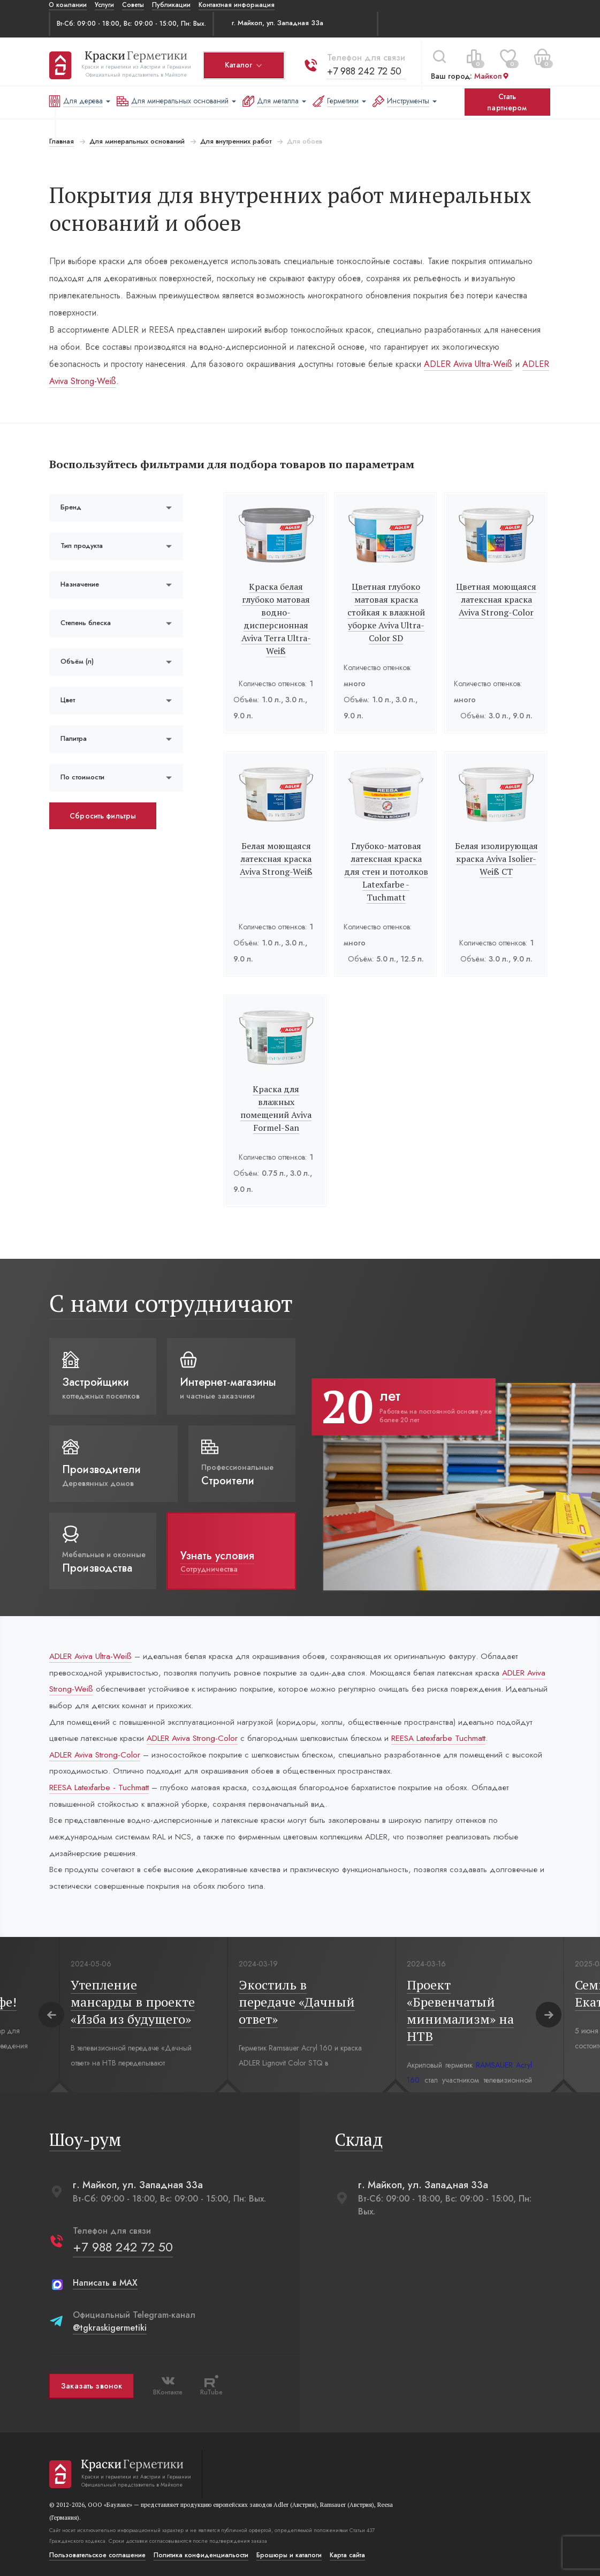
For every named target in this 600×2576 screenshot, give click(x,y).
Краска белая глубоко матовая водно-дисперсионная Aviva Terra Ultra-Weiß (275, 619)
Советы (133, 5)
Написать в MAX (104, 2281)
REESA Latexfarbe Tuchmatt (459, 1729)
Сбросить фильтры (102, 815)
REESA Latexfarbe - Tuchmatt (102, 1781)
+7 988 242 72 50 (363, 68)
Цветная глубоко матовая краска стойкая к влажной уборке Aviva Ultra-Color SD (386, 612)
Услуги (104, 5)
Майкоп (491, 73)
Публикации (171, 5)
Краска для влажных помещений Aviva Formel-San (275, 1102)
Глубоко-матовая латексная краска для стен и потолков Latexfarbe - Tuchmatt (386, 871)
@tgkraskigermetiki (109, 2326)
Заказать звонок (90, 2384)
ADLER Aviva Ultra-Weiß (406, 364)
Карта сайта (346, 2553)
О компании (68, 5)
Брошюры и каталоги (288, 2553)
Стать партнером (507, 102)
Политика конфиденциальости (200, 2553)
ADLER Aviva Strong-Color (200, 1729)
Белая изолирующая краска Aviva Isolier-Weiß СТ (496, 858)
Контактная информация (237, 5)
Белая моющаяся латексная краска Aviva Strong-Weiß (275, 858)
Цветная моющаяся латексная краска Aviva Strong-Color (497, 599)
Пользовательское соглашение (97, 2553)
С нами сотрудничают (170, 1290)
